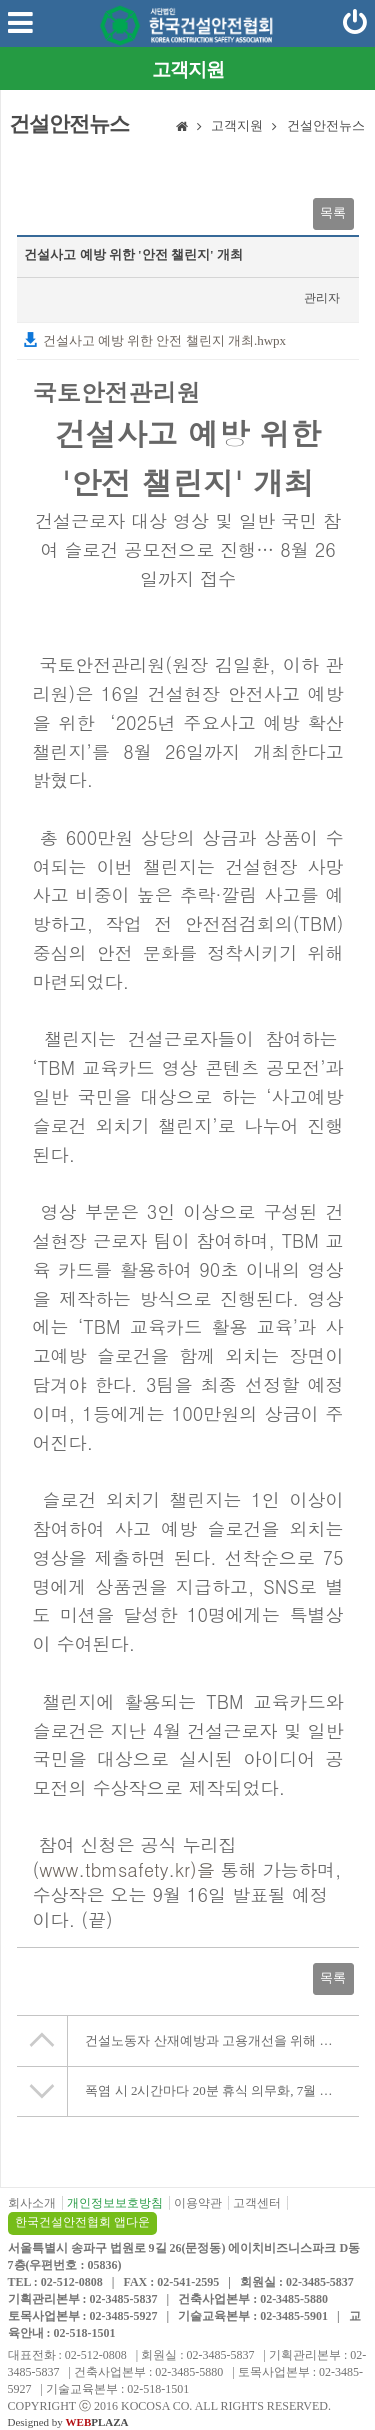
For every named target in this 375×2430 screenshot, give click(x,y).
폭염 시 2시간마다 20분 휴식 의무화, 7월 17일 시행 (221, 2090)
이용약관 (198, 2203)
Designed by (68, 2422)
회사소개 (32, 2203)
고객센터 (257, 2203)
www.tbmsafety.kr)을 (127, 1869)
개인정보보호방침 (115, 2203)
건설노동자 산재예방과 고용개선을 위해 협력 (215, 2040)
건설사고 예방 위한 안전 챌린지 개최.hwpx (154, 340)
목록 (333, 212)
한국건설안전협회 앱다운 (82, 2222)
